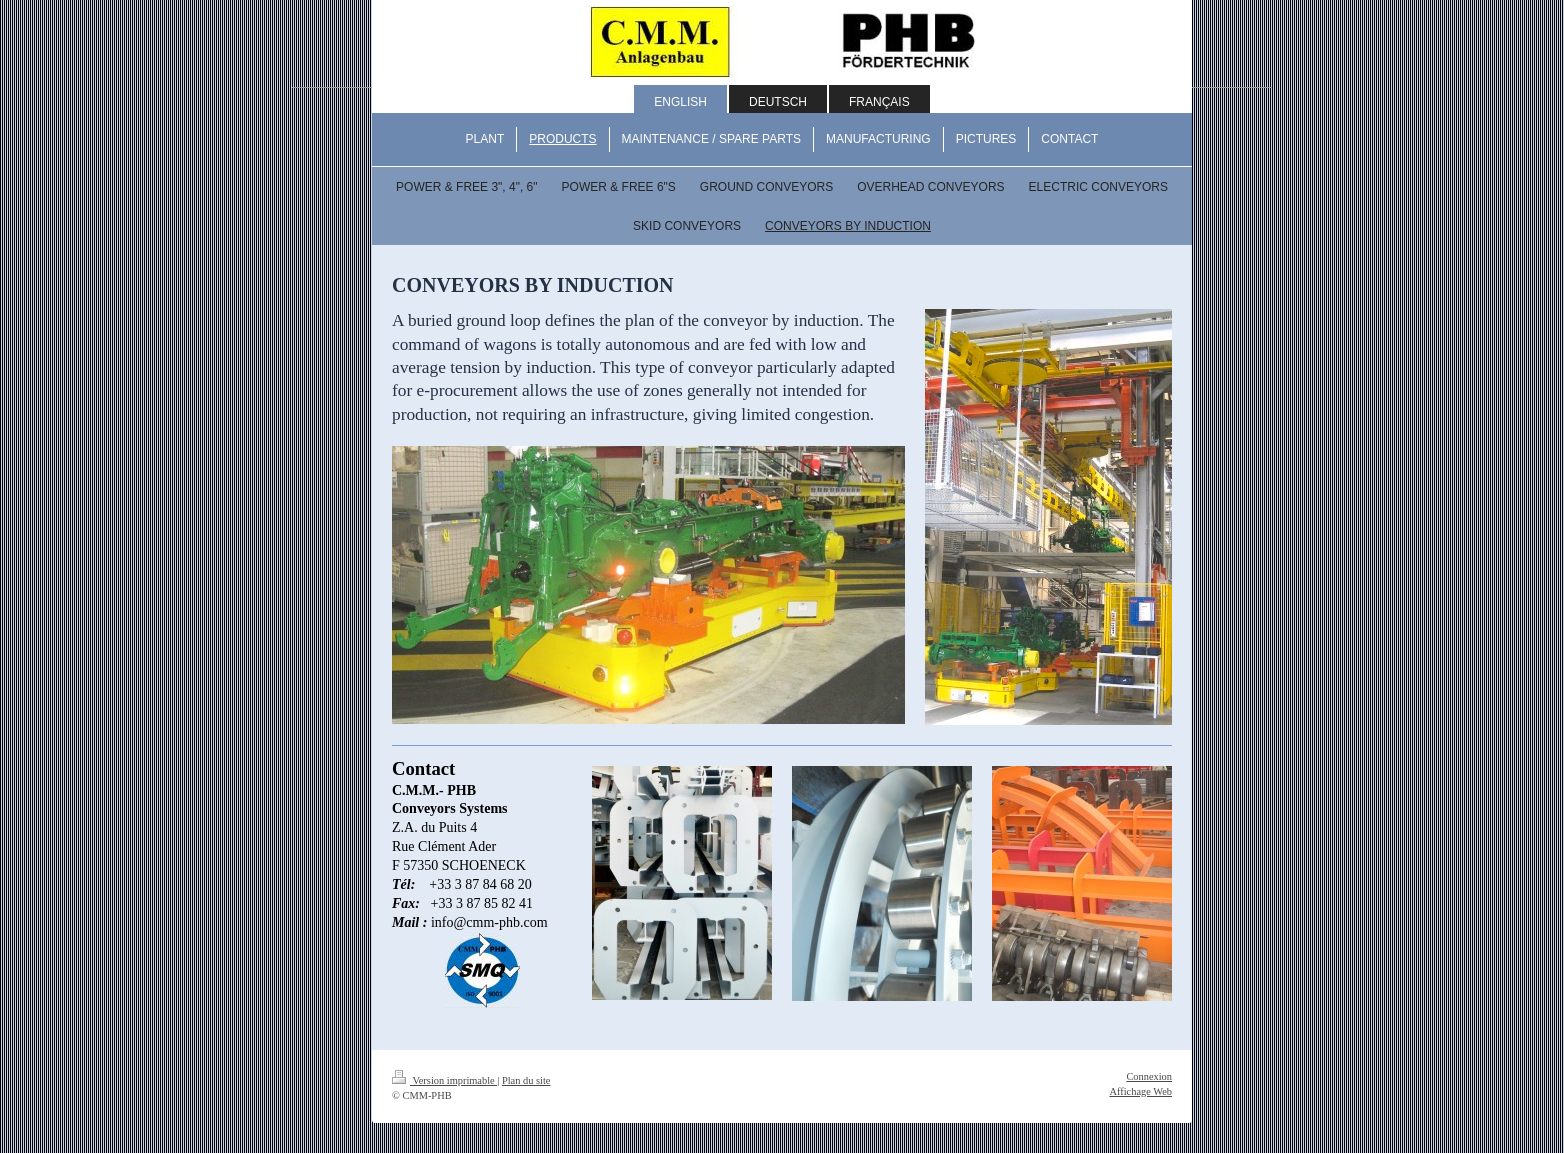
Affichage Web (1140, 1091)
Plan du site (526, 1080)
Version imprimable (444, 1080)
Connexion (1149, 1076)
